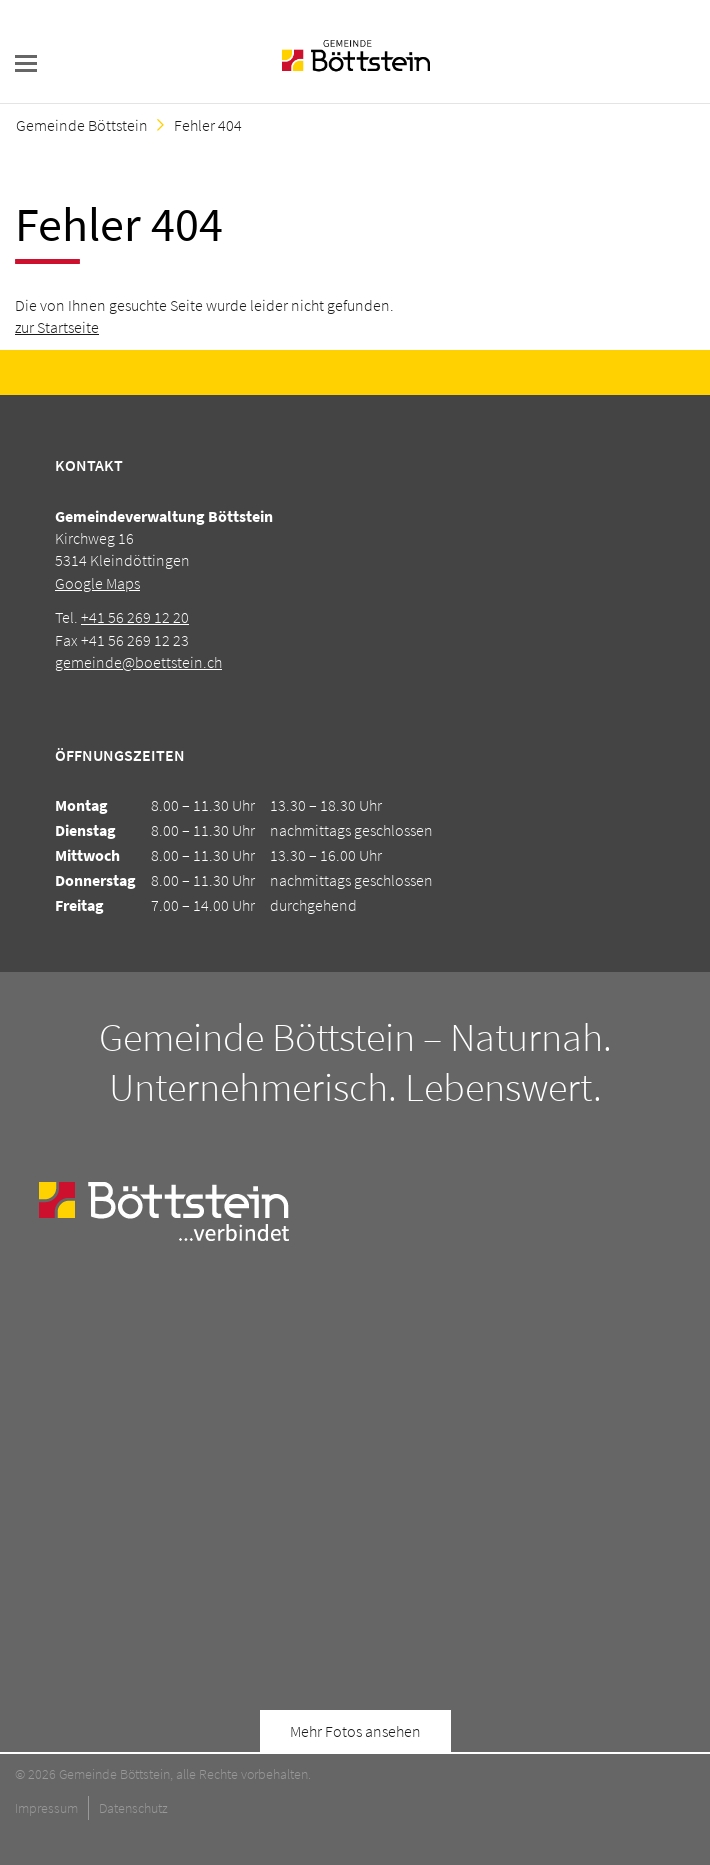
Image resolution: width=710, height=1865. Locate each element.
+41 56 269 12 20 (135, 617)
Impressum (46, 1808)
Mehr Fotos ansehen (355, 1731)
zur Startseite (57, 327)
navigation (26, 63)
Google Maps (97, 583)
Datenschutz (133, 1808)
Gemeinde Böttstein (82, 125)
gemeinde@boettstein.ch (138, 662)
